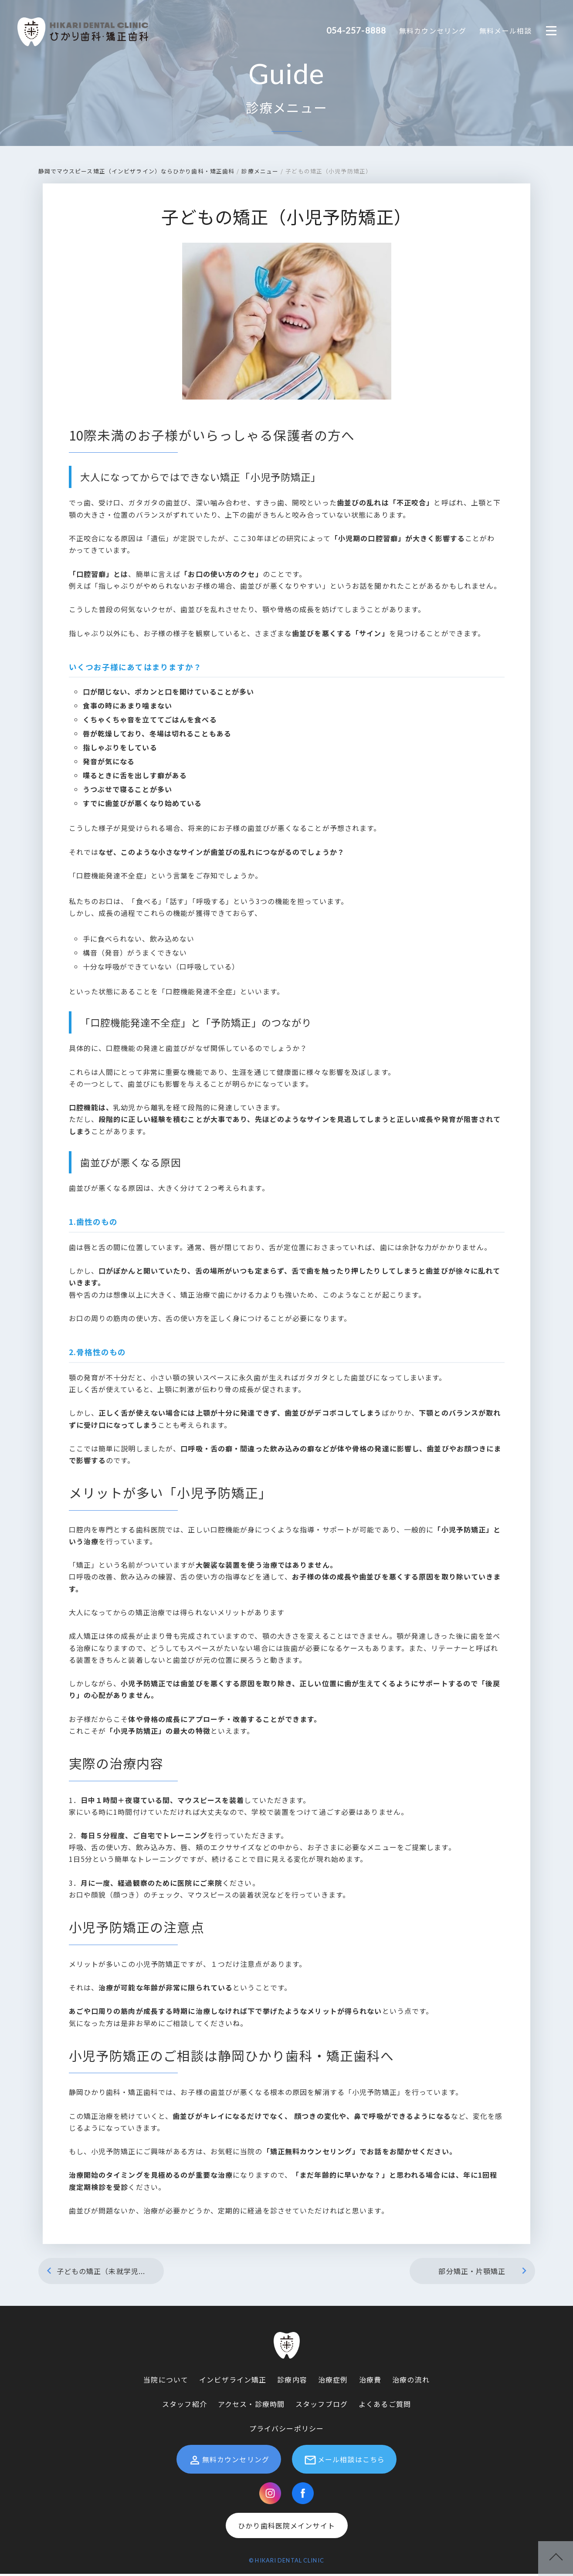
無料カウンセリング (432, 30)
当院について (165, 2381)
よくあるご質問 (385, 2406)
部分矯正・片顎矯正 (484, 2273)
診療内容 (292, 2381)
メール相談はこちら (344, 2461)
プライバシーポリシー (286, 2430)
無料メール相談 (505, 30)
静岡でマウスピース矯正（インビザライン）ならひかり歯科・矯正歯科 (136, 173)
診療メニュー (286, 108)
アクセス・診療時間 (251, 2406)
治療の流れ (411, 2381)
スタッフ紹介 (184, 2406)
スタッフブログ (321, 2406)
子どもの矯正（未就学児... (94, 2273)
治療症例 (333, 2381)
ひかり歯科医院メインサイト (286, 2527)
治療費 (370, 2381)
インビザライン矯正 (232, 2381)
